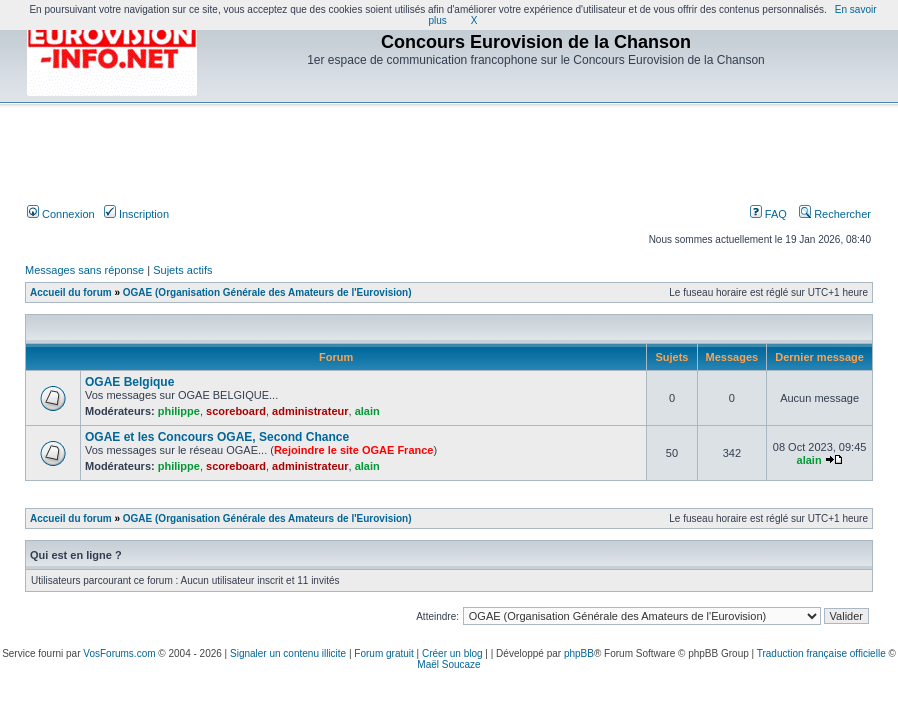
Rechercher (835, 214)
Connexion (61, 214)
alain (367, 411)
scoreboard (236, 411)
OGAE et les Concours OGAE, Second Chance (217, 437)
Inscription (136, 214)
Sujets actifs (182, 270)
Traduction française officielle (821, 653)
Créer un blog (452, 653)
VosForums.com (119, 653)
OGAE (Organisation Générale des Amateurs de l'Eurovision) (267, 292)
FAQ (768, 214)
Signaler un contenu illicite (288, 653)
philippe (179, 411)
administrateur (310, 411)
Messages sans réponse (84, 270)
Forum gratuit (383, 653)
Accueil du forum (71, 292)
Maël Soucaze (448, 664)
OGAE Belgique (129, 382)
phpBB (579, 653)
